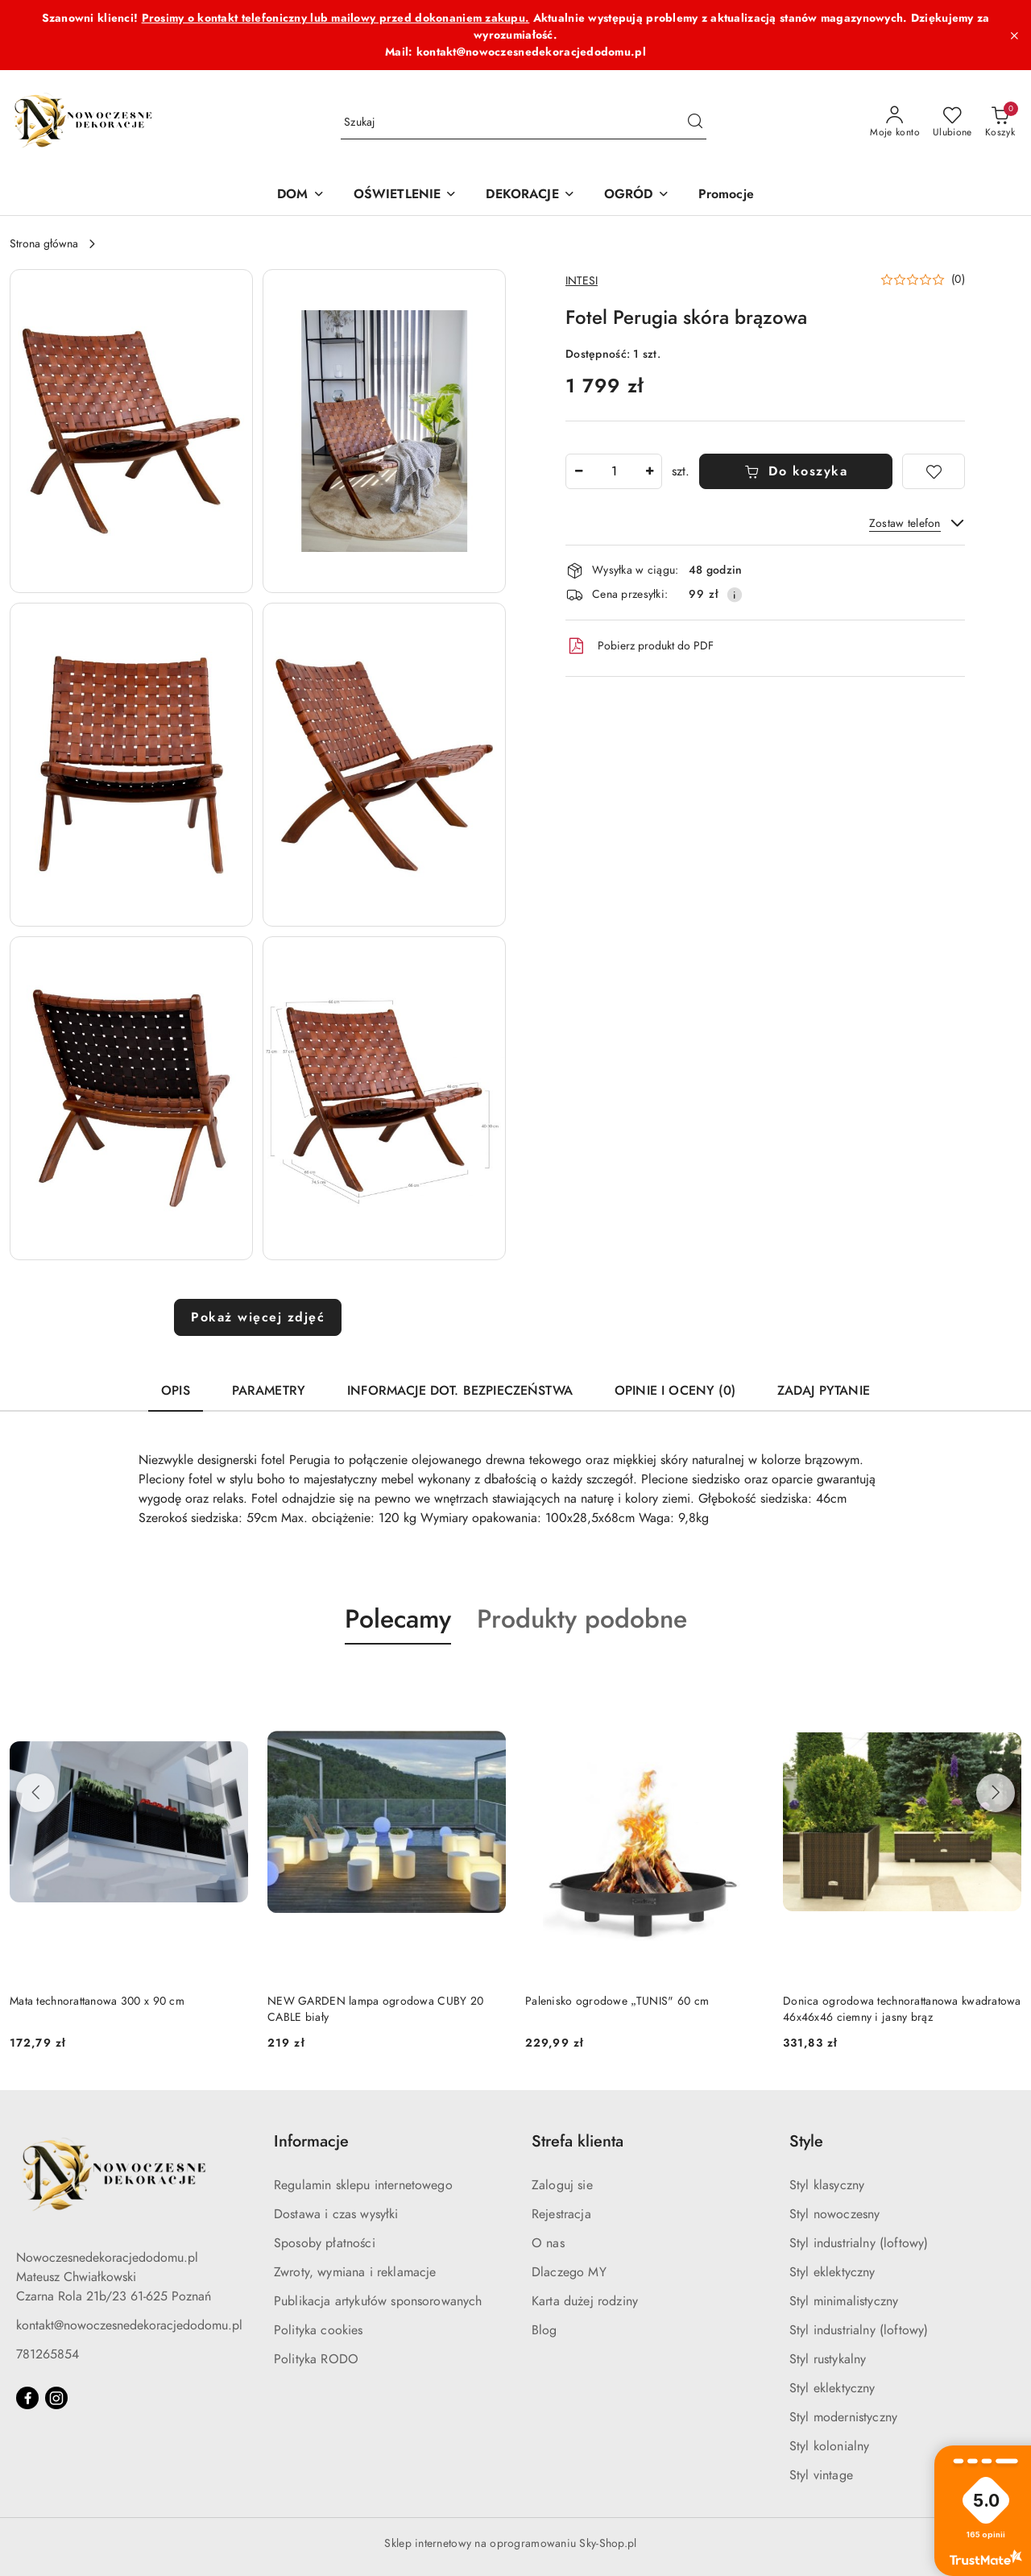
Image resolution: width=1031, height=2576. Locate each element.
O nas (548, 2243)
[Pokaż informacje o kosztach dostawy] (734, 595)
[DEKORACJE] (530, 195)
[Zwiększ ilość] (649, 471)
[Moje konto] (894, 122)
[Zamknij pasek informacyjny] (1014, 35)
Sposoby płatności (324, 2243)
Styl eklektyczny (832, 2272)
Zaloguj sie (562, 2185)
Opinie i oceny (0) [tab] (675, 1391)
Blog (544, 2330)
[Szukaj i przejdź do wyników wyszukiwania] (695, 122)
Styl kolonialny (829, 2446)
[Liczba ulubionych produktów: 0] (952, 122)
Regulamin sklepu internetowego (363, 2185)
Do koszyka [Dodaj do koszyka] (796, 471)
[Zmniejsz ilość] (578, 471)
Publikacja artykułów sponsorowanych (378, 2301)
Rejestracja (561, 2214)
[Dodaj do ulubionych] (933, 471)
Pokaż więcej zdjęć (258, 1317)
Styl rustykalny (827, 2359)
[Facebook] (27, 2398)
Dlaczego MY (569, 2272)
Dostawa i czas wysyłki (336, 2214)
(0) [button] (958, 279)
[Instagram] (56, 2398)
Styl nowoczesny (834, 2214)
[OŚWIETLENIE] (405, 195)
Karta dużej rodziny (585, 2301)
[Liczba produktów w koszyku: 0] (1000, 122)
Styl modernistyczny (843, 2417)
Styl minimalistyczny (843, 2301)
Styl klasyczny (826, 2185)
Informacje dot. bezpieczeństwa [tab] (460, 1391)
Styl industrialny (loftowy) (858, 2243)
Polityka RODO (316, 2359)
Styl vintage (821, 2475)
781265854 (47, 2354)
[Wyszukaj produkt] (523, 122)
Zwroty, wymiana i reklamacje (355, 2272)
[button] (131, 431)
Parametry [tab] (268, 1391)
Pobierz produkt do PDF (639, 646)
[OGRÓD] (637, 195)
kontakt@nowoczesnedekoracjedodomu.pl (129, 2325)
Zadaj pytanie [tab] (823, 1391)
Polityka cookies (318, 2330)
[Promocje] (726, 195)
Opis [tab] (175, 1391)
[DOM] (300, 195)
